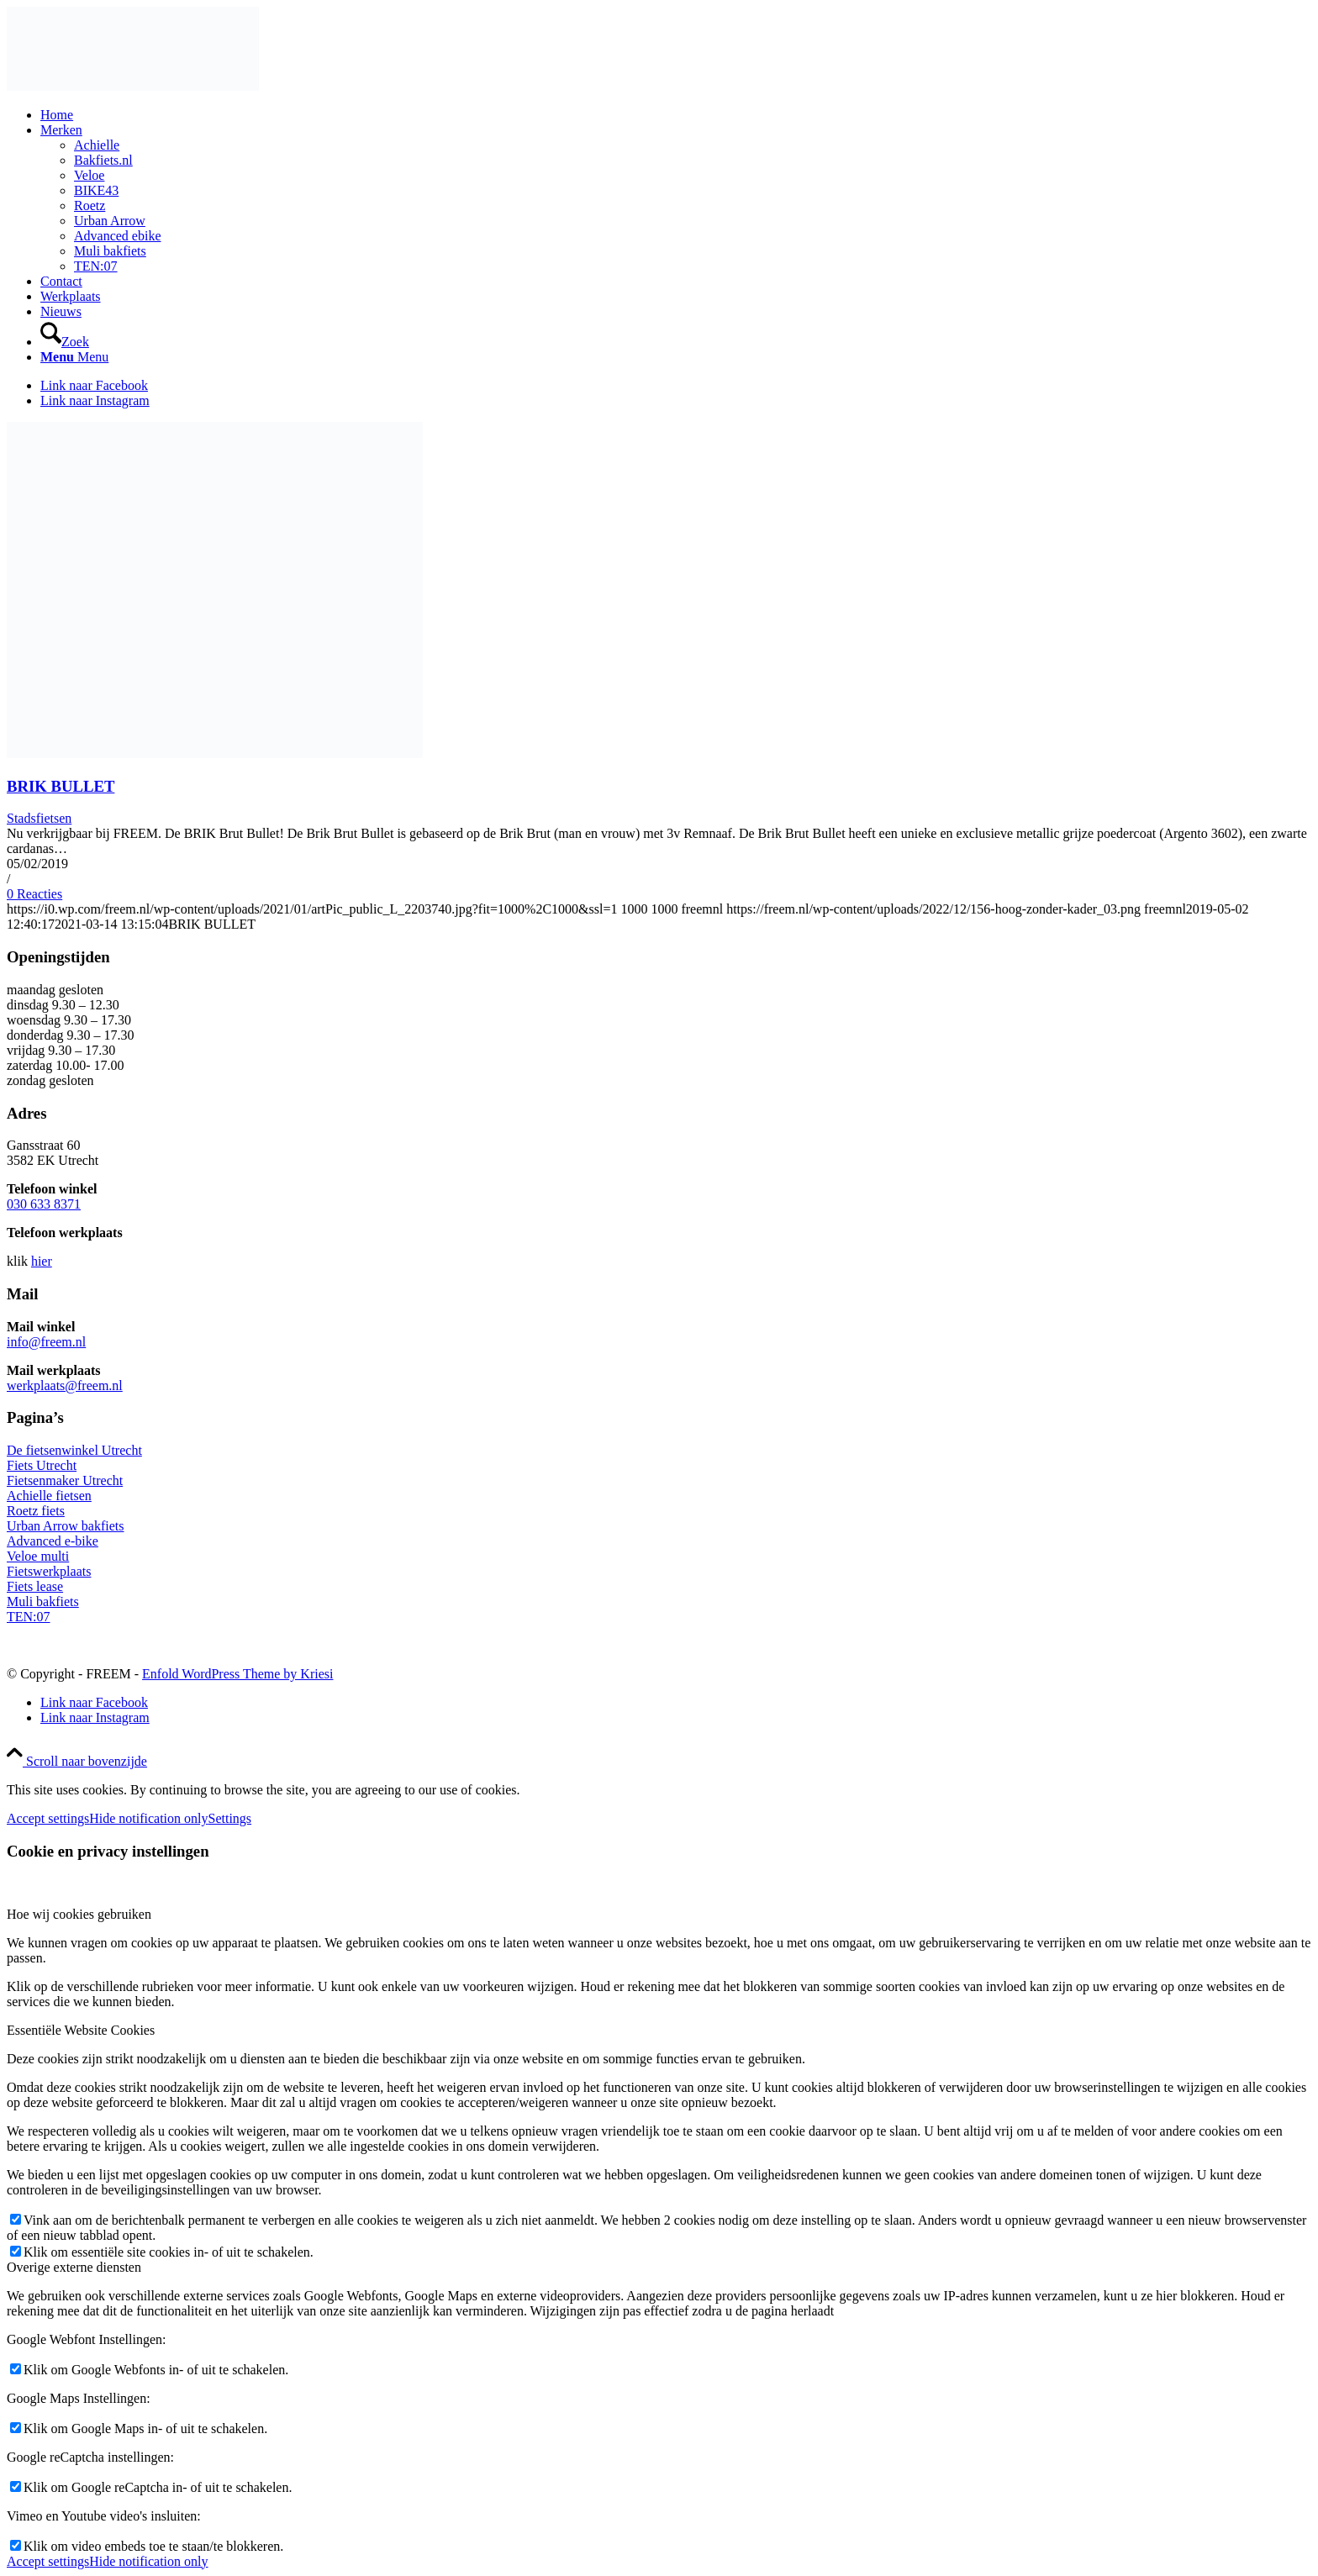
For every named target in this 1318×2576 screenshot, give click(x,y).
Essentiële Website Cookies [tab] (81, 2030)
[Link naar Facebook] (94, 385)
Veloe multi (38, 1556)
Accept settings (48, 1818)
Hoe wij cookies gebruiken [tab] (79, 1914)
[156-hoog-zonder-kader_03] (133, 86)
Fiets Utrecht (41, 1465)
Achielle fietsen (49, 1495)
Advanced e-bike (52, 1541)
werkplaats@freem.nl (65, 1385)
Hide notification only (148, 1818)
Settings (230, 1818)
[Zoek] (64, 342)
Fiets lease (35, 1586)
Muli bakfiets (43, 1601)
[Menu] (74, 357)
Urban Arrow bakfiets (65, 1526)
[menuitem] (675, 115)
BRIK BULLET (60, 786)
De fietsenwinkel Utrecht (74, 1450)
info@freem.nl (46, 1342)
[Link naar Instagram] (95, 400)
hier (41, 1261)
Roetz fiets (36, 1511)
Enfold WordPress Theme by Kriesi (237, 1674)
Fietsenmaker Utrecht (65, 1480)
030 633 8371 (44, 1204)
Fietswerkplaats (49, 1571)
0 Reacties (34, 894)
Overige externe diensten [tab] (74, 2267)
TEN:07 (28, 1616)
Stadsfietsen (39, 818)
